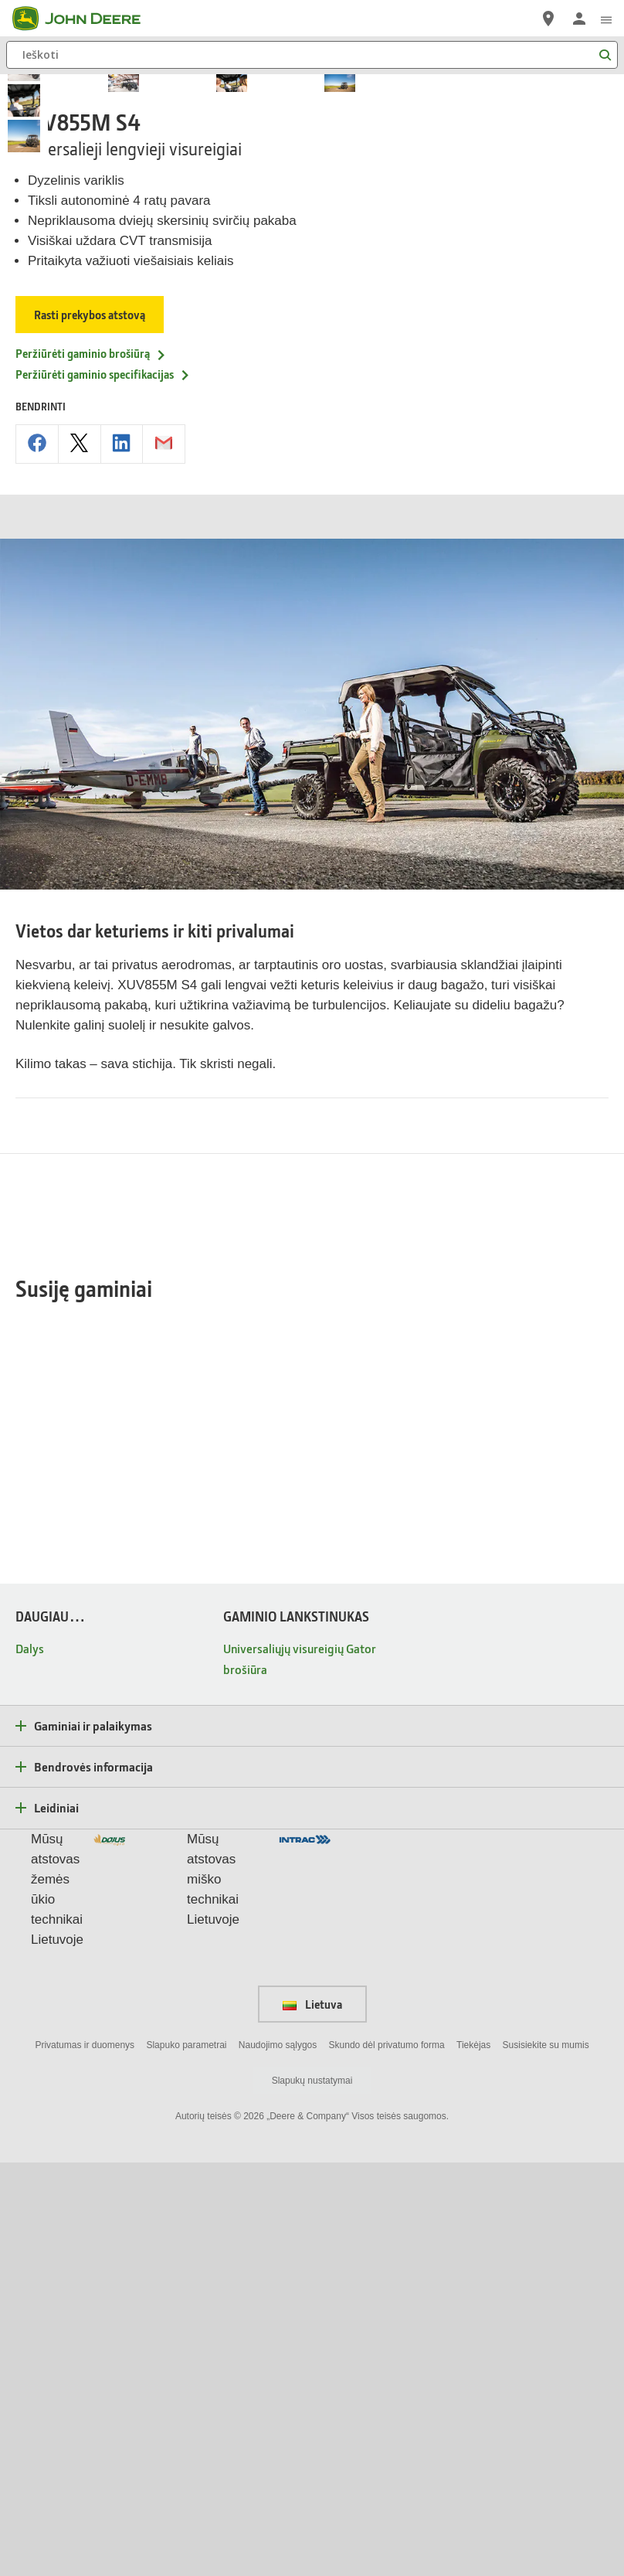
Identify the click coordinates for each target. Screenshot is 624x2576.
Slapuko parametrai (186, 2458)
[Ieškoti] (312, 55)
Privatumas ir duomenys (84, 2458)
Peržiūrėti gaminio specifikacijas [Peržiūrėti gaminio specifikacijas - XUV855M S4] (103, 708)
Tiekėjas (473, 2458)
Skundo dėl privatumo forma (387, 2458)
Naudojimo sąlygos (278, 2458)
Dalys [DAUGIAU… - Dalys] (29, 2062)
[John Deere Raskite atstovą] (548, 18)
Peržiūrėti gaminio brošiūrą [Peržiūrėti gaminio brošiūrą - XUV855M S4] (91, 687)
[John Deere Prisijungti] (579, 18)
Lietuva (312, 2417)
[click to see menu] (606, 18)
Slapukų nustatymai (312, 2494)
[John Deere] (85, 18)
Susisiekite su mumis (546, 2458)
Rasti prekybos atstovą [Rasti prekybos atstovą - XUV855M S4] (89, 648)
